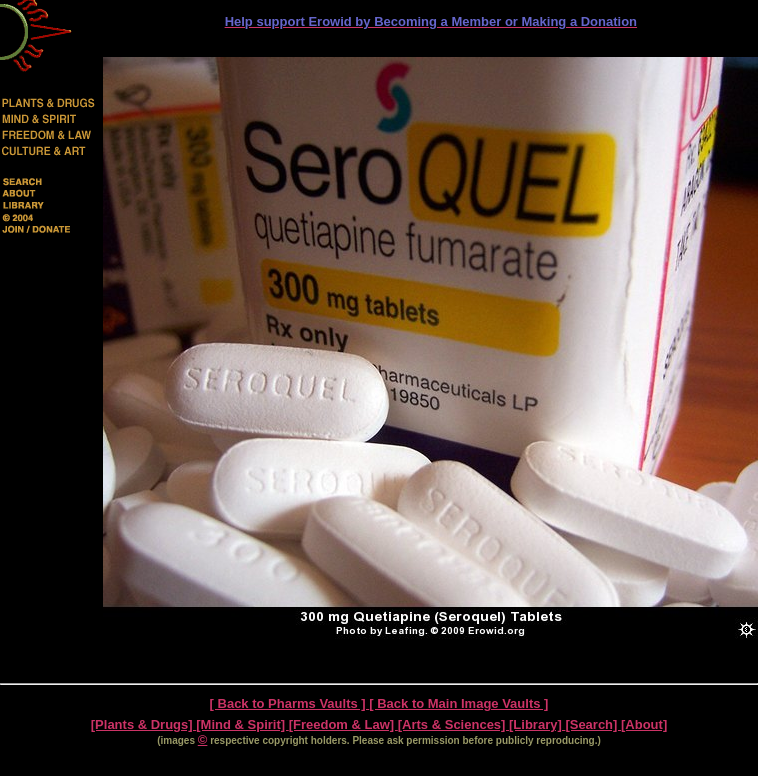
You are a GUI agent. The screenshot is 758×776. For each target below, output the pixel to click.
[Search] (593, 724)
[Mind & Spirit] (242, 724)
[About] (644, 724)
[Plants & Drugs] (143, 724)
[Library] (537, 724)
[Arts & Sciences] (453, 724)
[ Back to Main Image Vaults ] (458, 703)
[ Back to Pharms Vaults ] (290, 703)
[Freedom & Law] (343, 724)
